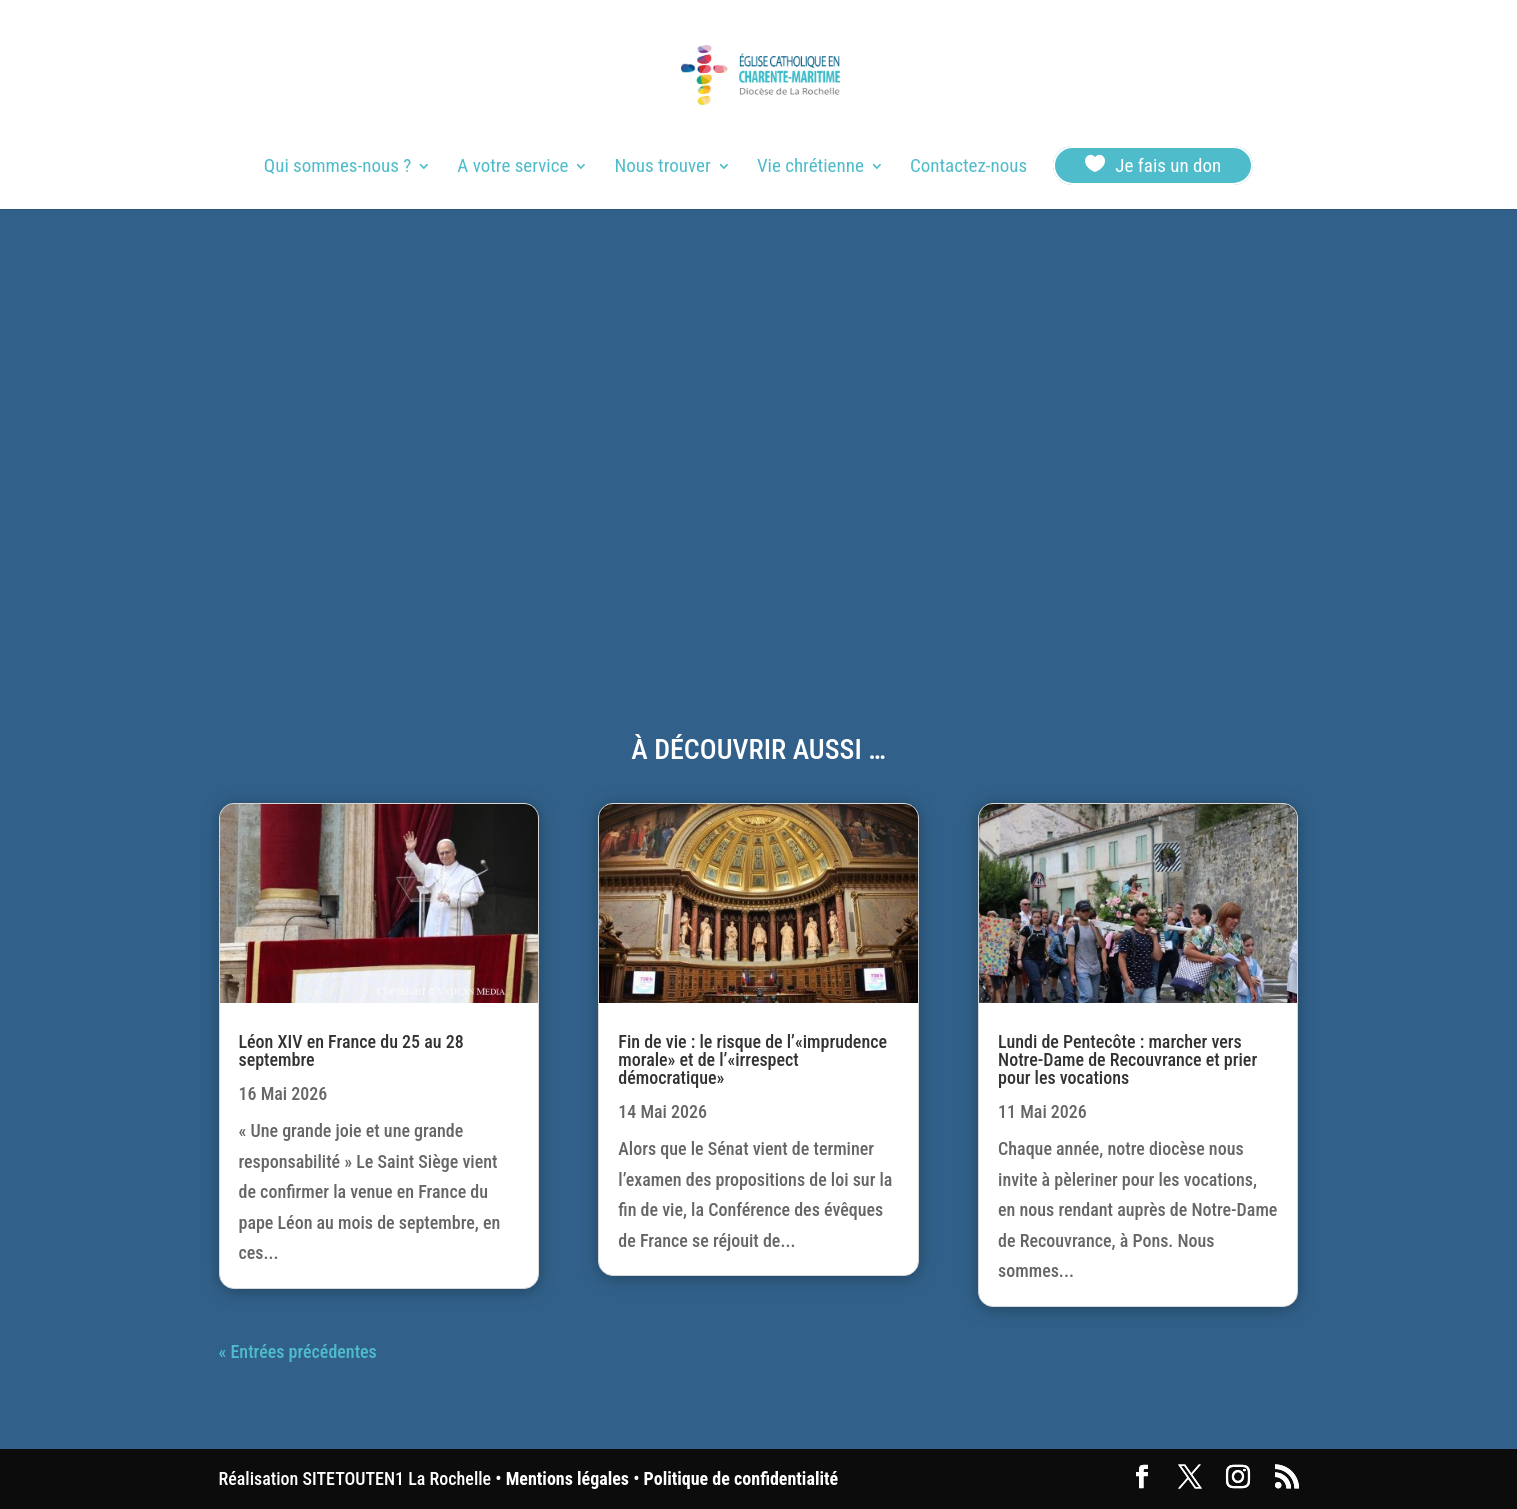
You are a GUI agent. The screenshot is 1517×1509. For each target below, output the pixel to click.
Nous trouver (663, 168)
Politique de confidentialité (741, 1478)
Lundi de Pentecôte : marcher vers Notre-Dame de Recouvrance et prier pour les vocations (1127, 1059)
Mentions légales (567, 1478)
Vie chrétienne (810, 168)
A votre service (512, 168)
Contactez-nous (968, 168)
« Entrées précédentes (298, 1351)
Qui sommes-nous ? (337, 168)
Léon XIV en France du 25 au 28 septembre (351, 1050)
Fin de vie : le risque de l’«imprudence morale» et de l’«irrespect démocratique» (752, 1059)
